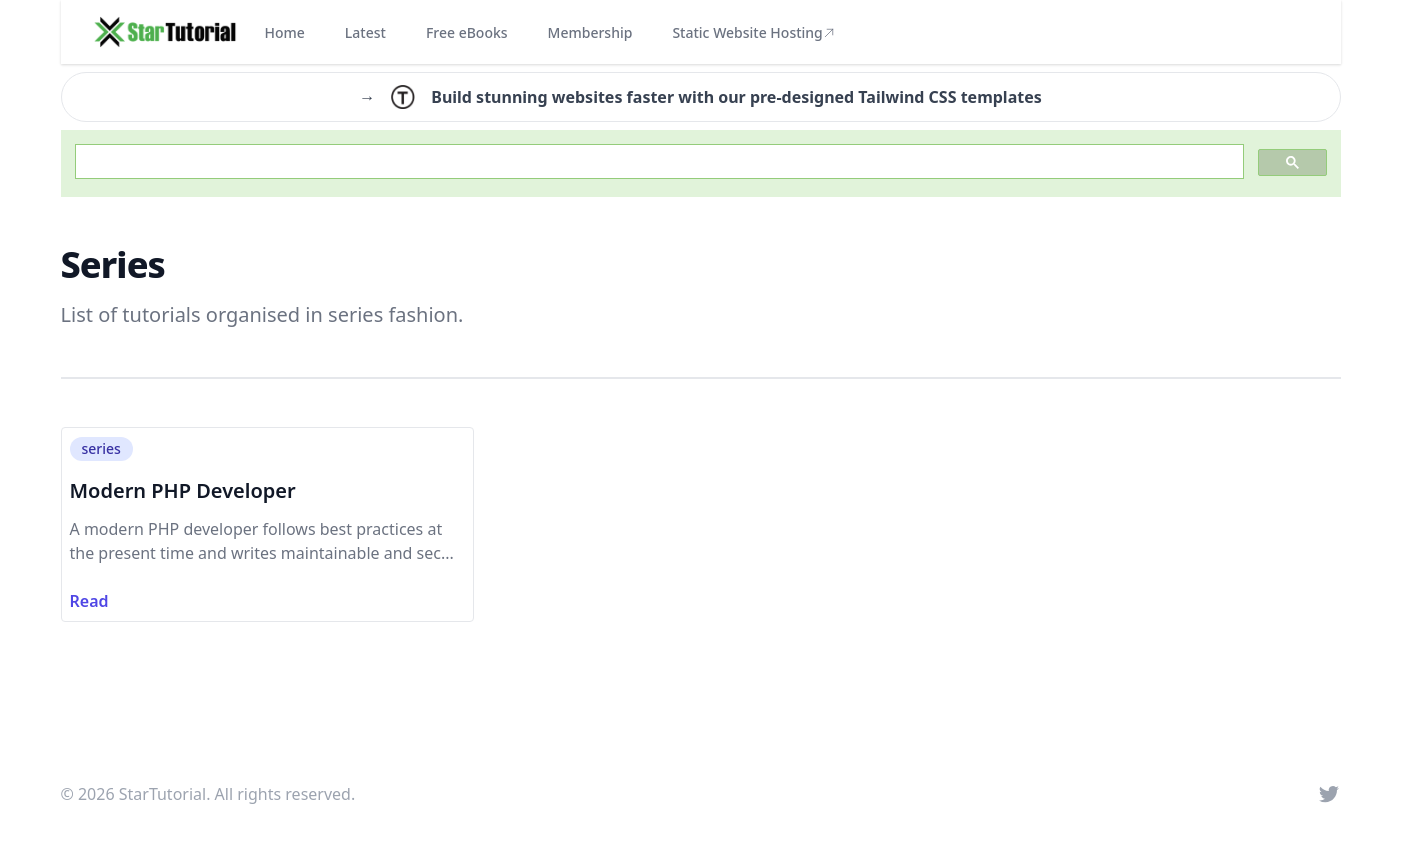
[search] (657, 162)
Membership (590, 32)
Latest (365, 32)
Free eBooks (467, 32)
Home (285, 32)
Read (89, 601)
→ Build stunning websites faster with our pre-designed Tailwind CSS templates (700, 97)
